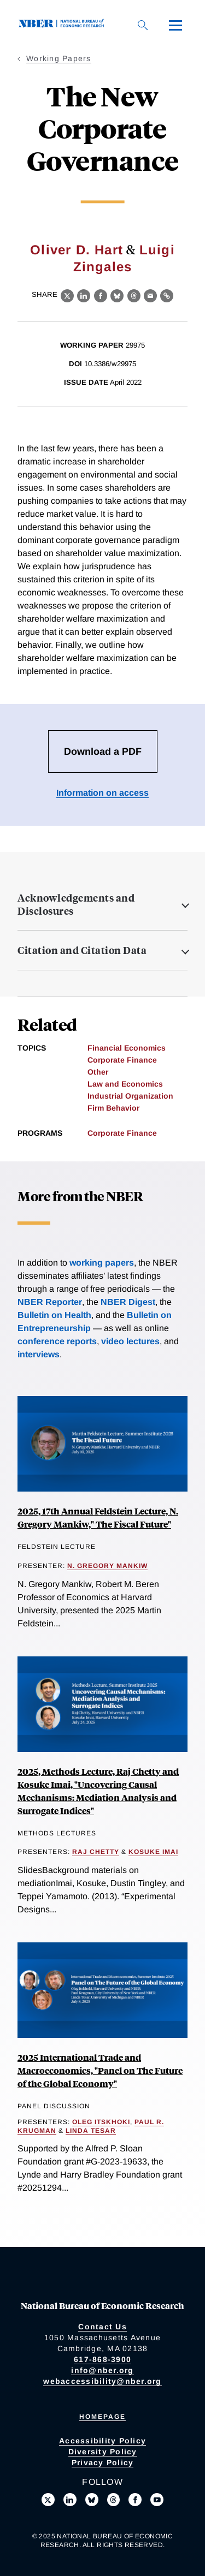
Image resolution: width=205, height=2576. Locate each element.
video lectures (130, 1341)
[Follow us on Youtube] (156, 2499)
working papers (101, 1262)
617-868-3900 (102, 2359)
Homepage (102, 2416)
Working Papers (58, 58)
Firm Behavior (113, 1108)
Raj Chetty (95, 1852)
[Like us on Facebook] (135, 2499)
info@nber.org (102, 2370)
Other (97, 1072)
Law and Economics (125, 1084)
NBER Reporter (49, 1302)
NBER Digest (128, 1302)
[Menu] (175, 25)
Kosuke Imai (153, 1852)
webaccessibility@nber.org (102, 2381)
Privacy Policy (103, 2462)
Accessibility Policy (102, 2440)
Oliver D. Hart (76, 249)
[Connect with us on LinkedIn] (70, 2499)
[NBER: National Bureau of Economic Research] (63, 24)
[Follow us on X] (48, 2499)
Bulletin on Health (54, 1315)
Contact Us (102, 2326)
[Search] (143, 25)
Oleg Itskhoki (101, 2122)
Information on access (102, 792)
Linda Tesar (91, 2130)
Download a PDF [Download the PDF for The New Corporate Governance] (103, 751)
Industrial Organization (130, 1096)
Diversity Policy (102, 2451)
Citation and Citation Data (82, 950)
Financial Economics (126, 1047)
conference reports (57, 1341)
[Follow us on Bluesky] (91, 2499)
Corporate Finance (122, 1060)
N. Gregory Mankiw (107, 1566)
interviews (38, 1354)
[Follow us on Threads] (113, 2499)
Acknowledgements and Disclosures (75, 904)
